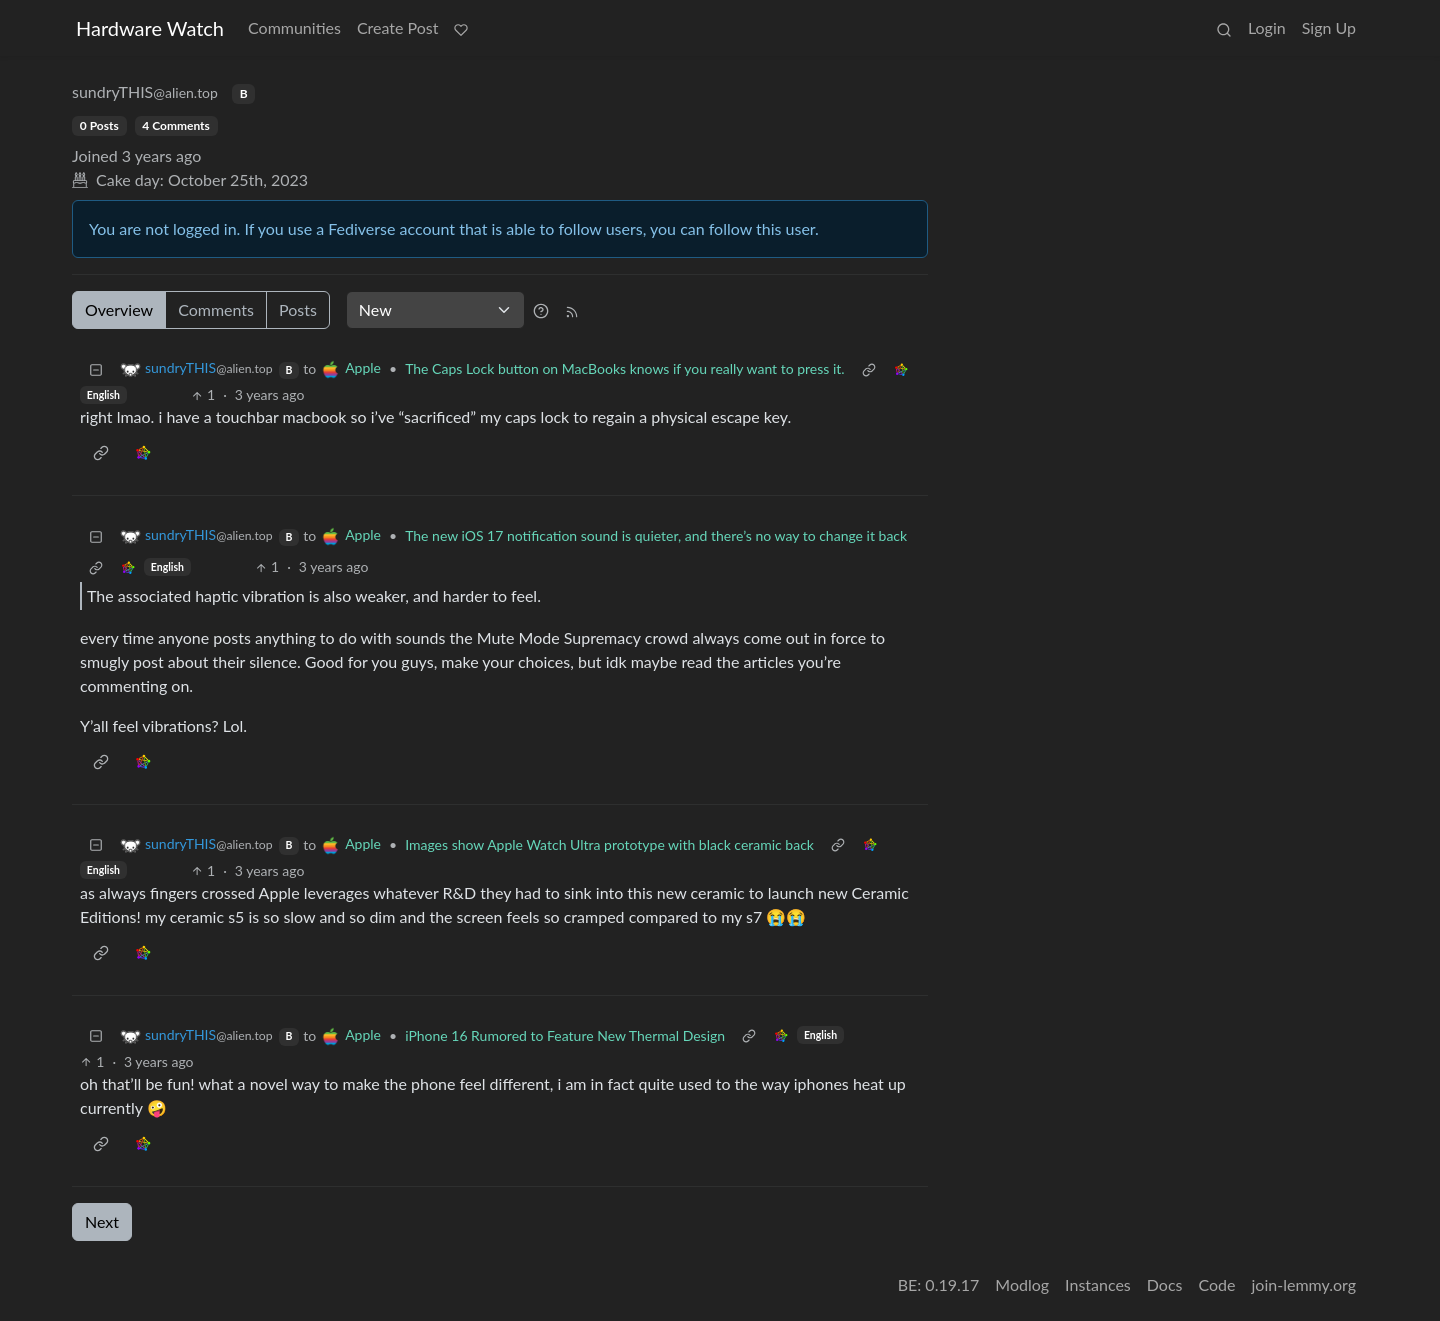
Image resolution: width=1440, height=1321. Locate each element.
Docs (1165, 1284)
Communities (294, 27)
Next (102, 1221)
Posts (298, 309)
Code (1217, 1284)
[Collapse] (96, 368)
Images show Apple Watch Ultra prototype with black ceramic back (609, 844)
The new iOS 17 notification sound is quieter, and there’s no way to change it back (656, 535)
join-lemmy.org (1304, 1284)
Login (1267, 27)
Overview (119, 309)
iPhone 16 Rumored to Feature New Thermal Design (565, 1035)
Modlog (1022, 1284)
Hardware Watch (150, 28)
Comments (216, 309)
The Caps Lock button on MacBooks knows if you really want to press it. (625, 368)
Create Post (398, 27)
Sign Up (1329, 27)
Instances (1098, 1284)
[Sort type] (435, 310)
